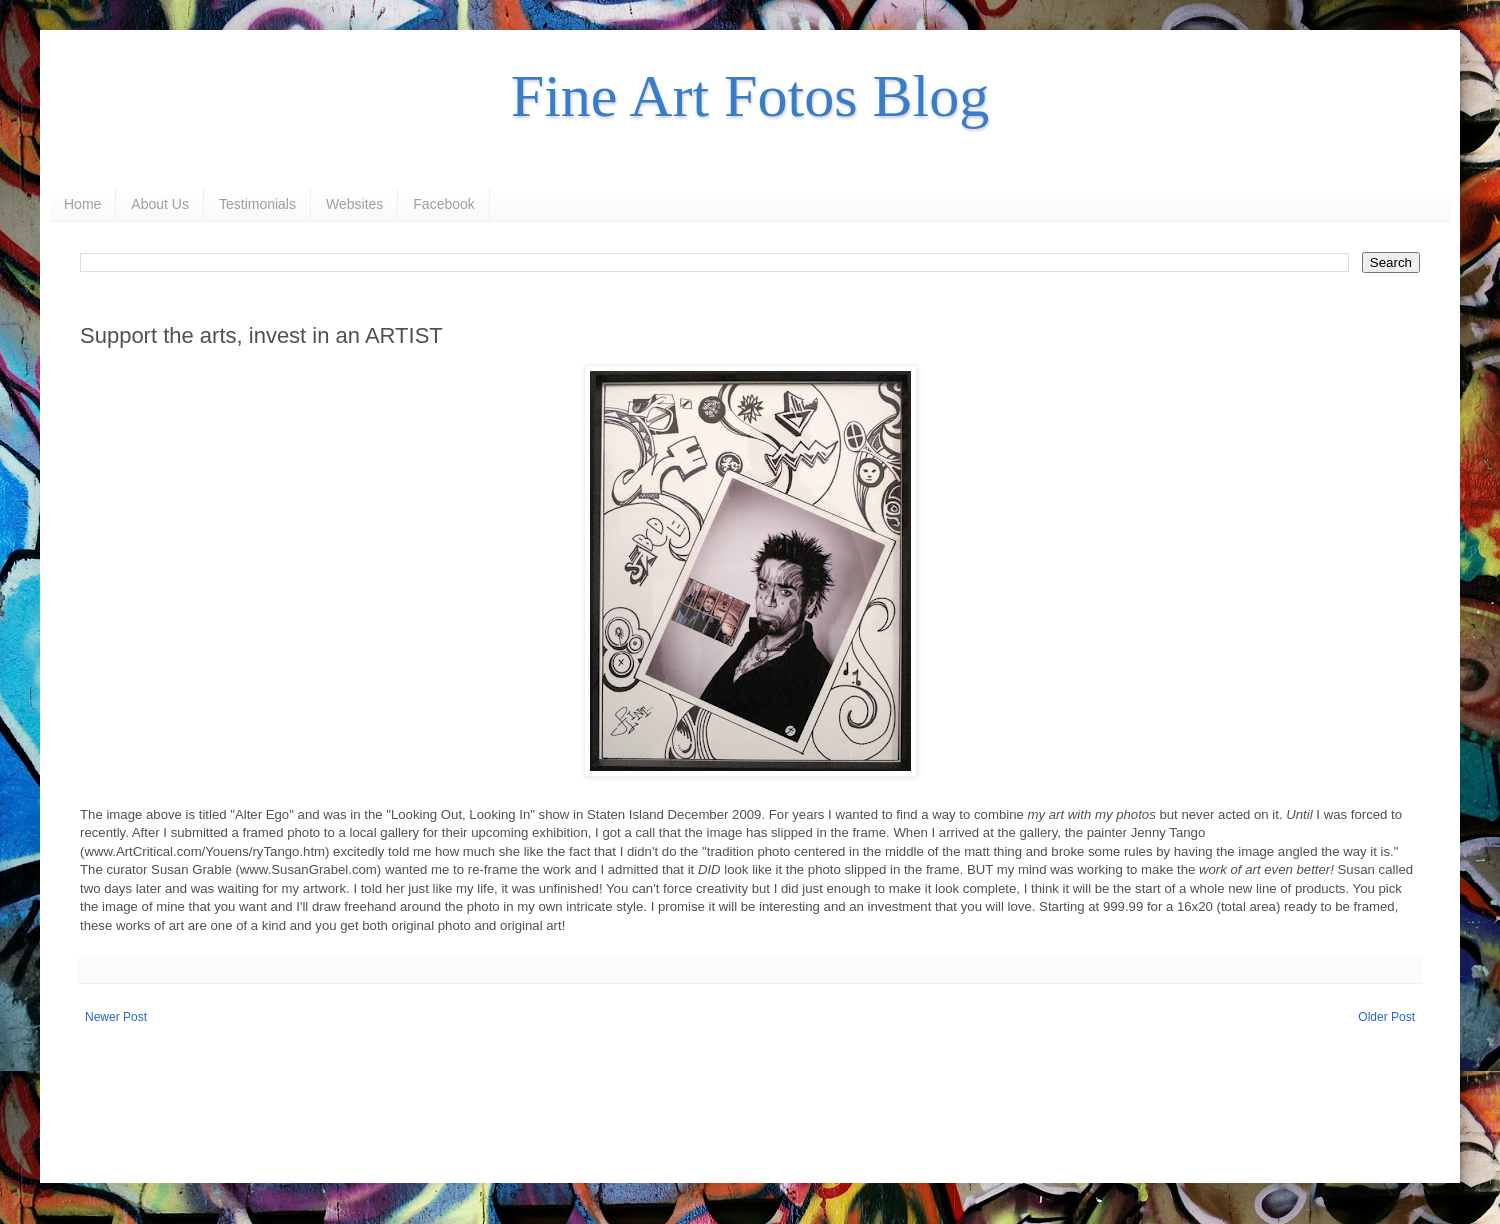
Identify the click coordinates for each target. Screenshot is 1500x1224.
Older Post (1386, 1017)
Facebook (443, 204)
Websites (354, 204)
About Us (160, 204)
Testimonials (257, 204)
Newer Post (116, 1017)
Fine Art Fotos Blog (750, 96)
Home (82, 204)
